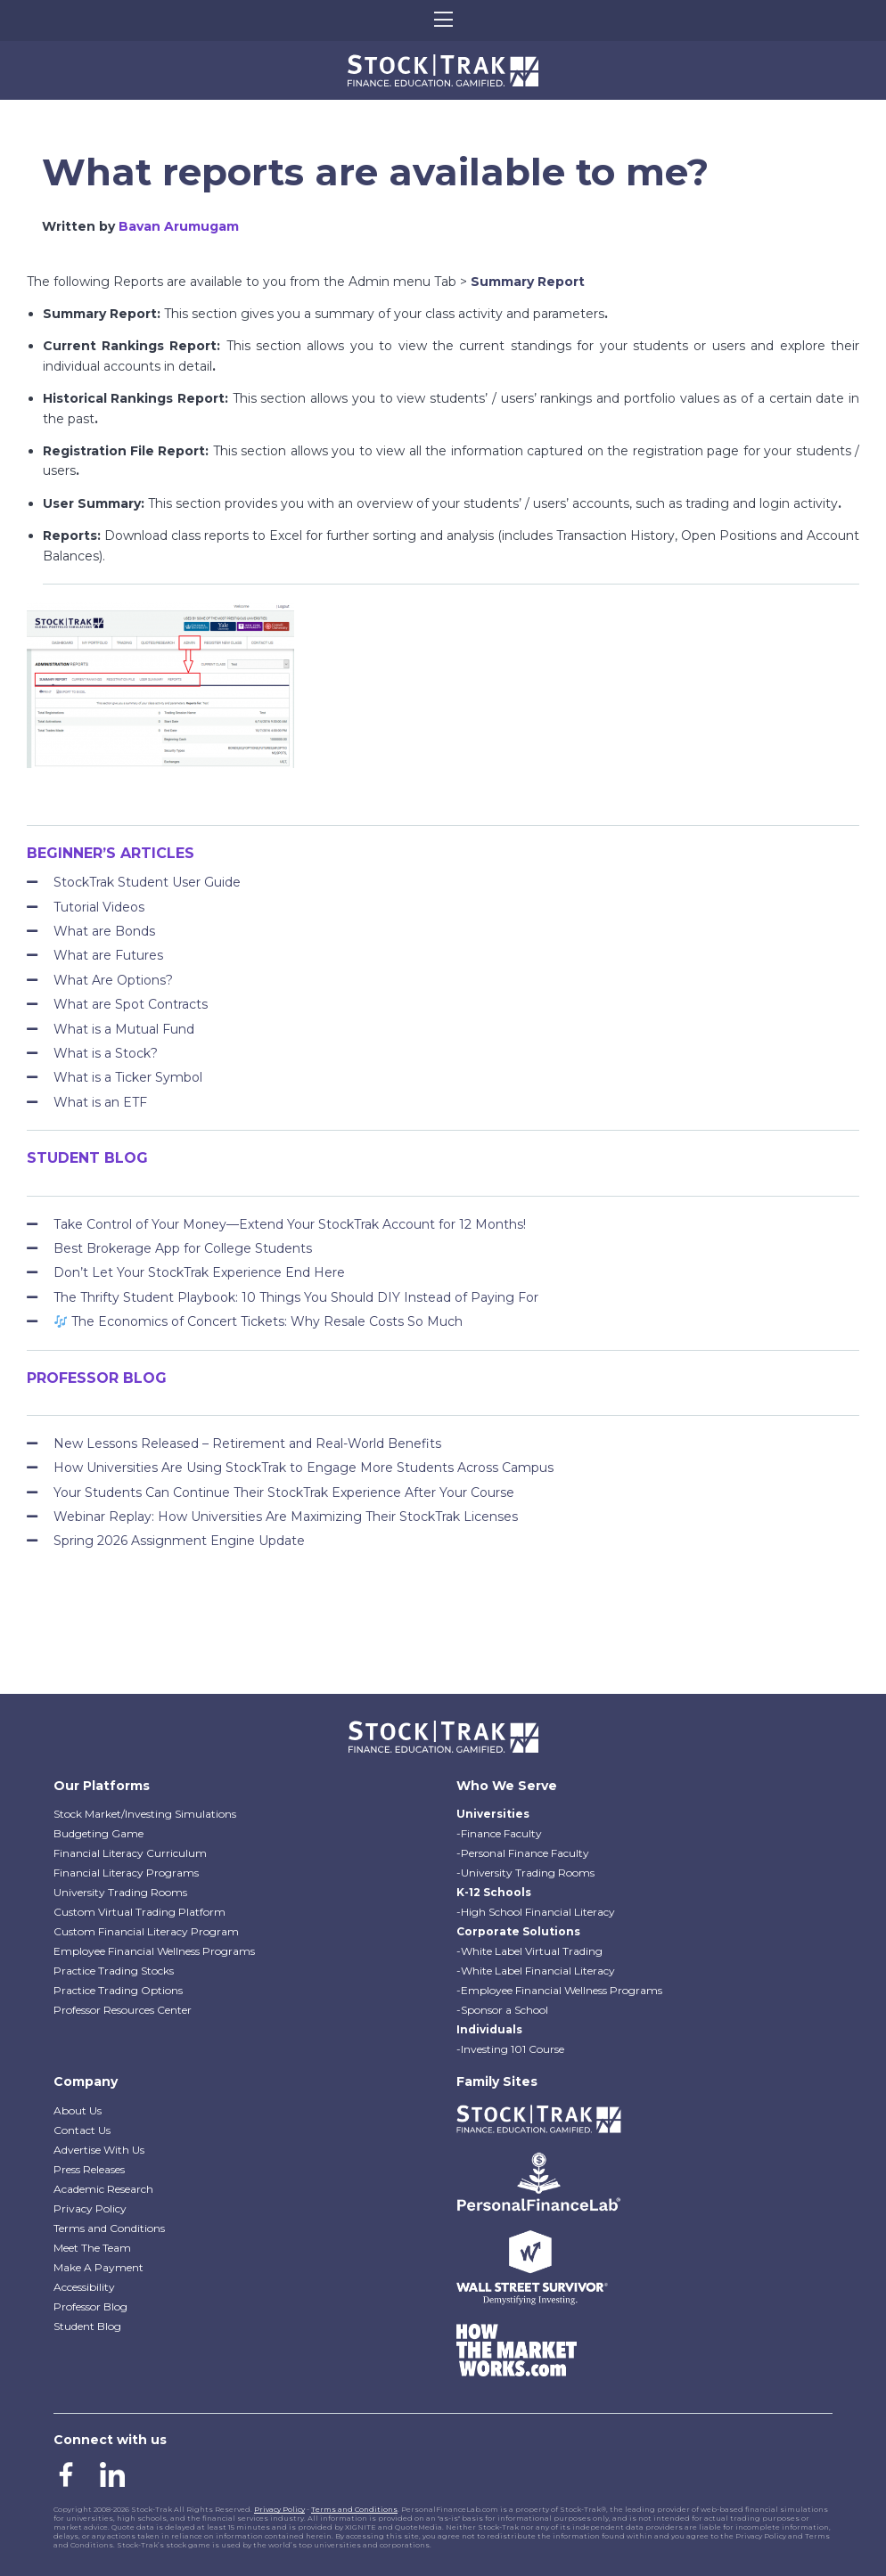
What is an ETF (100, 1102)
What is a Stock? (105, 1053)
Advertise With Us (98, 2149)
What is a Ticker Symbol (127, 1077)
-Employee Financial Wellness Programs (559, 1990)
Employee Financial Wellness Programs (154, 1951)
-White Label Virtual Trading (529, 1951)
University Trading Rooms (120, 1892)
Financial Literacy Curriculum (130, 1853)
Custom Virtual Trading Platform (139, 1911)
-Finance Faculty (499, 1833)
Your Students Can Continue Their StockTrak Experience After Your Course (283, 1492)
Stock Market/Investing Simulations (144, 1813)
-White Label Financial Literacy (535, 1970)
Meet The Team (92, 2247)
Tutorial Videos (98, 907)
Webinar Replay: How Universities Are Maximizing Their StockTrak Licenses (285, 1517)
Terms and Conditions (109, 2228)
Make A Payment (98, 2267)
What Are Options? (113, 980)
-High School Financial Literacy (535, 1911)
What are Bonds (104, 931)
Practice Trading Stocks (113, 1970)
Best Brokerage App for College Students (182, 1248)
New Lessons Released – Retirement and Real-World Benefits (247, 1443)
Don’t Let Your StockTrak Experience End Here (199, 1272)
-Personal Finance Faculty (522, 1853)
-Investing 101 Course (510, 2049)
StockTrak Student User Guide (147, 882)
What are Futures (108, 955)
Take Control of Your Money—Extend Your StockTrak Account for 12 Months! (289, 1224)
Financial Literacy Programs (126, 1872)
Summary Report (528, 282)
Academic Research (103, 2189)
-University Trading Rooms (525, 1872)
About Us (77, 2110)
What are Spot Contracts (130, 1004)
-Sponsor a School (502, 2009)
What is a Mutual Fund (123, 1029)
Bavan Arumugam (179, 226)
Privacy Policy (90, 2208)
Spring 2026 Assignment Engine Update (179, 1541)
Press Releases (89, 2169)
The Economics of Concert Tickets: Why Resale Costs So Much (258, 1321)
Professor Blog (90, 2306)
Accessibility (84, 2287)
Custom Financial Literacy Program (146, 1931)
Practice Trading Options (118, 1990)
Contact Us (82, 2130)
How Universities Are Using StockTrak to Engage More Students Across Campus (303, 1468)
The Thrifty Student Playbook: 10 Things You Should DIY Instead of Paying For (295, 1297)
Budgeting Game (98, 1833)
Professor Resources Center (122, 2009)
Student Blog (87, 2326)
